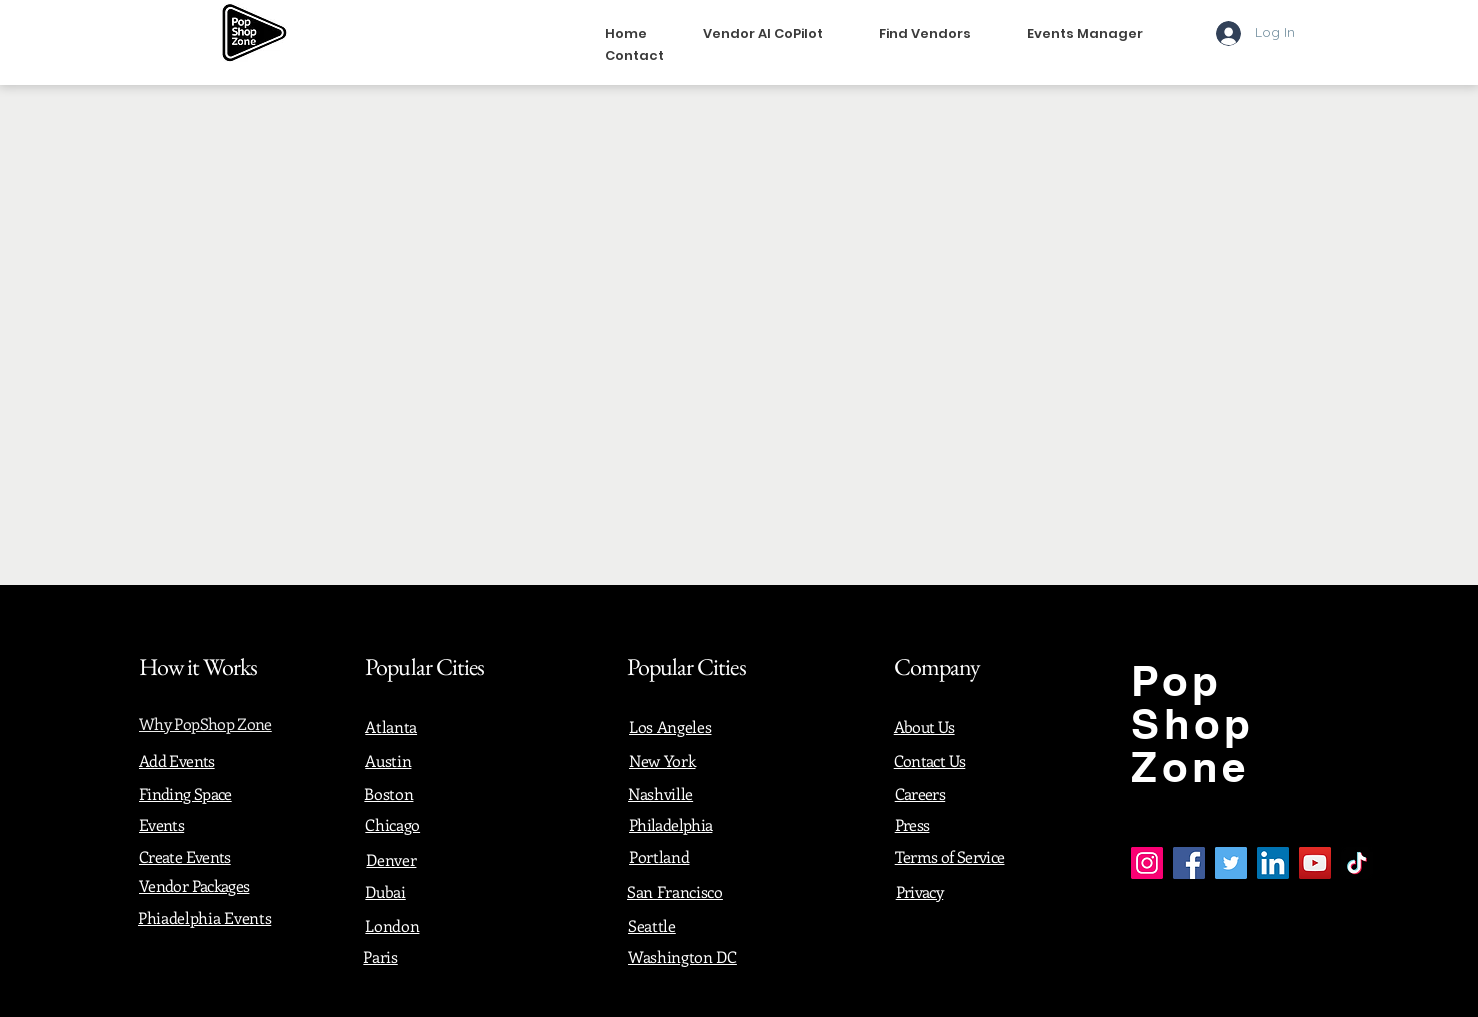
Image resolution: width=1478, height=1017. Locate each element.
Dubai (385, 891)
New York (662, 760)
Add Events (177, 760)
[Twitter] (1231, 863)
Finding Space (185, 793)
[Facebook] (1189, 863)
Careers (920, 793)
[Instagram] (1147, 863)
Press (912, 824)
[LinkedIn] (1273, 863)
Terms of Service (950, 856)
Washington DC (682, 956)
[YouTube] (1315, 863)
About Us (924, 726)
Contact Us (930, 760)
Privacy (920, 891)
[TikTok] (1357, 863)
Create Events (185, 856)
